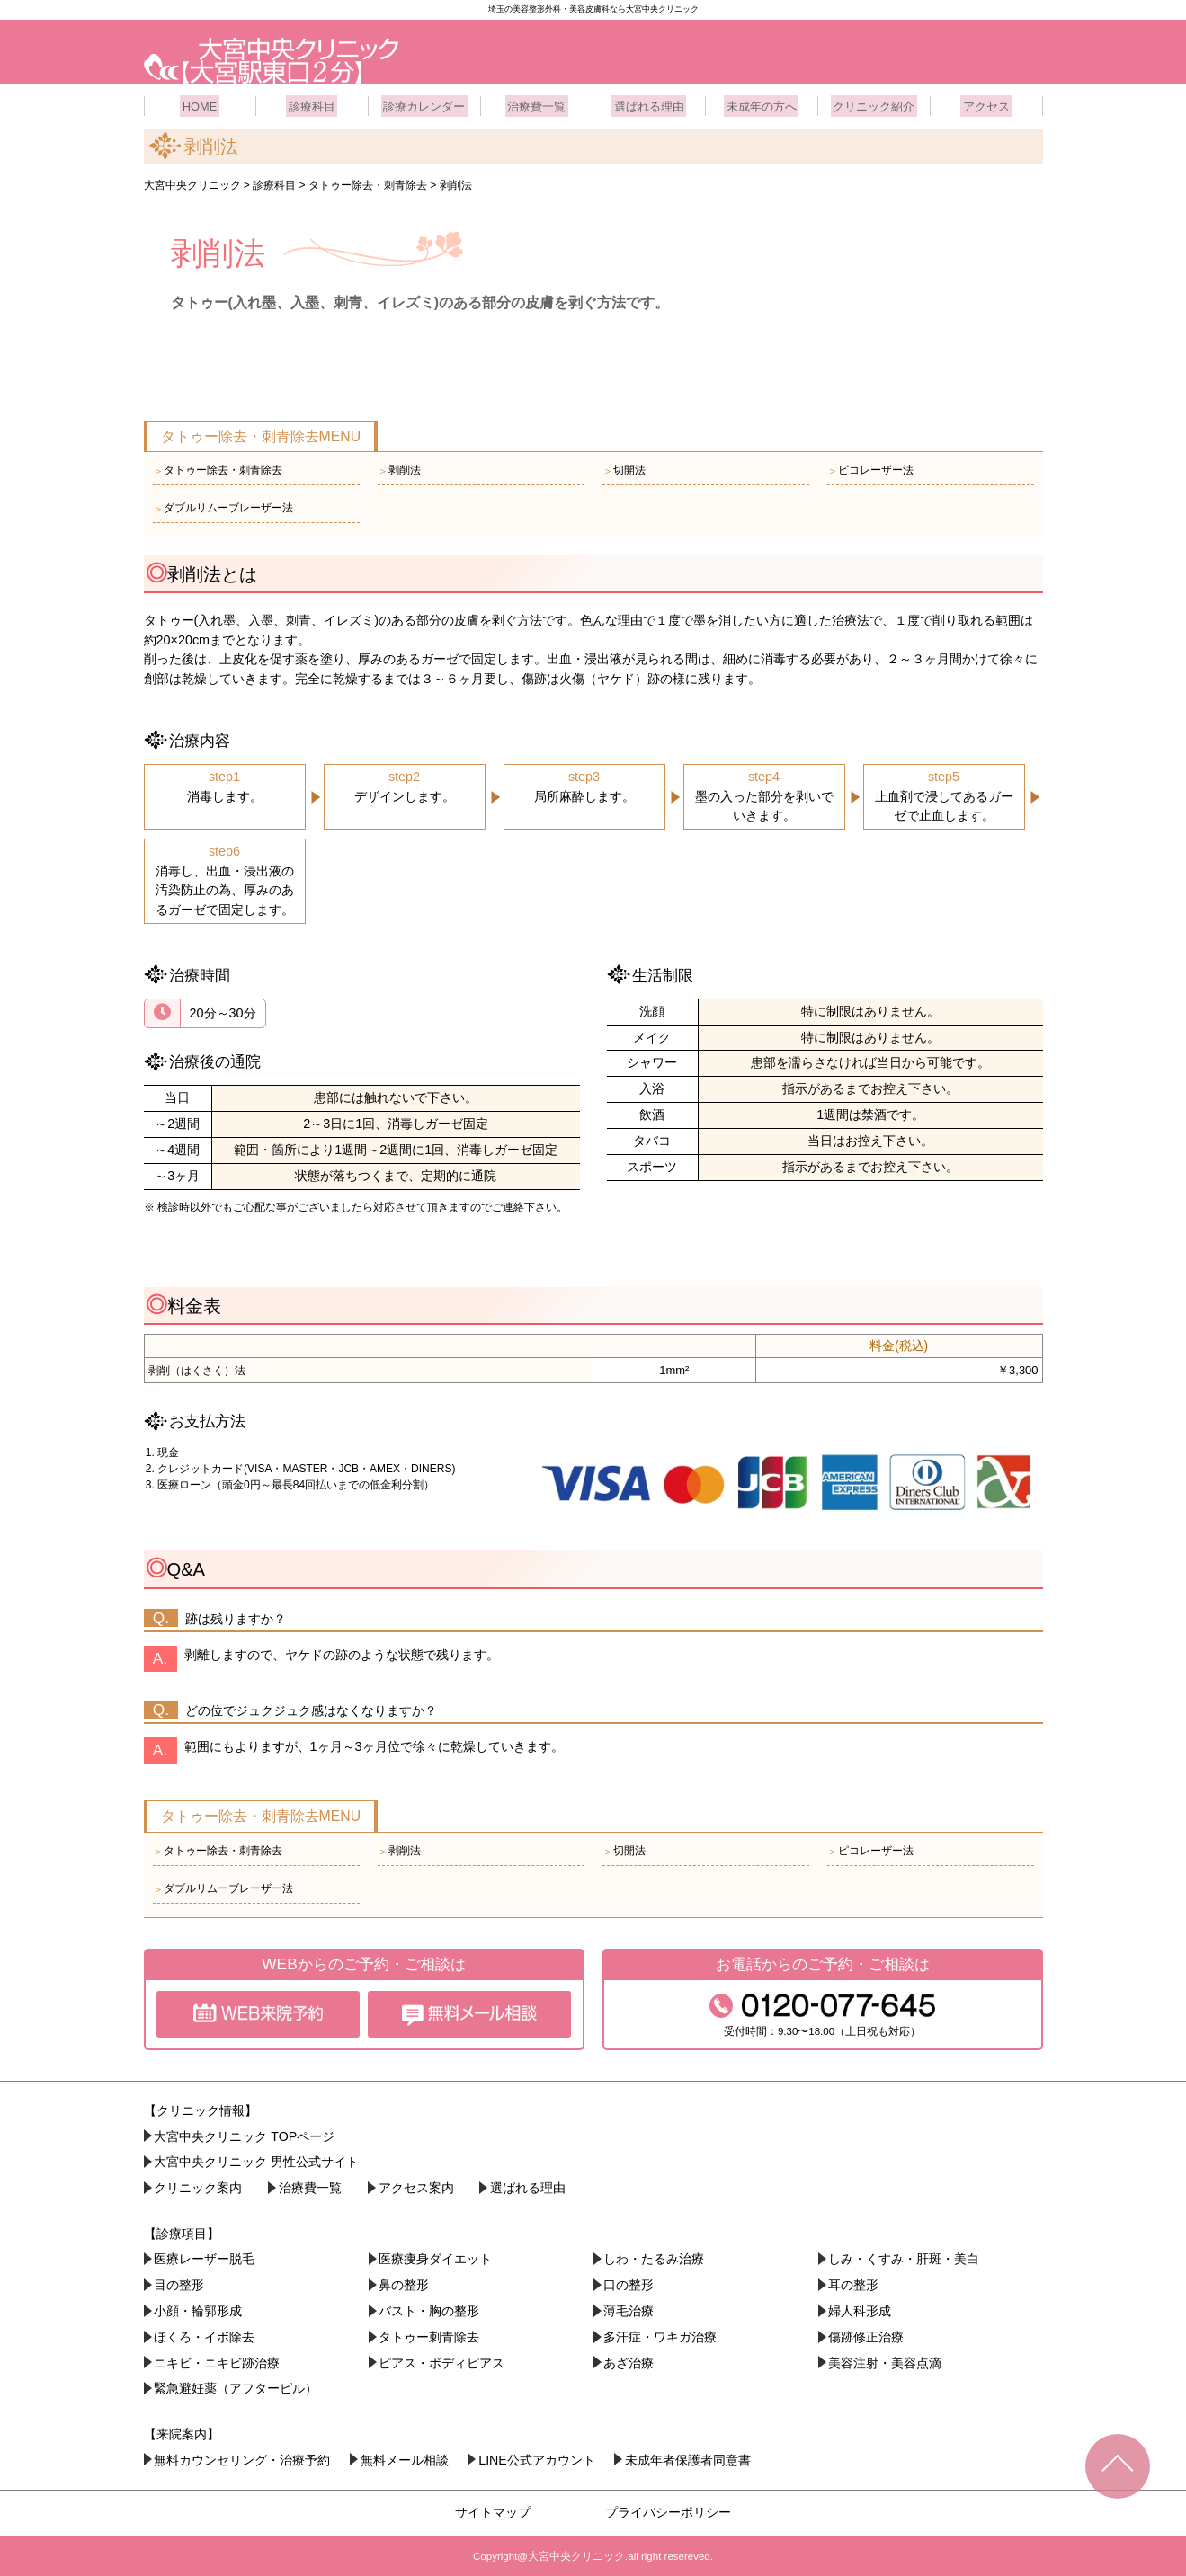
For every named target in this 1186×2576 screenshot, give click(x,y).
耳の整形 (854, 2283)
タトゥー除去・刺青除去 (217, 468)
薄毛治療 (629, 2308)
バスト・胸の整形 (429, 2308)
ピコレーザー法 (870, 468)
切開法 (624, 468)
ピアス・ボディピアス (442, 2360)
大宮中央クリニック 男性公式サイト (257, 2160)
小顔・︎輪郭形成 (199, 2308)
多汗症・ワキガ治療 (661, 2334)
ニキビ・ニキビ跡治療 (218, 2360)
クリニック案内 (199, 2186)
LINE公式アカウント (539, 2457)
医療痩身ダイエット (436, 2257)
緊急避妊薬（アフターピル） (236, 2386)
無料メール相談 (406, 2457)
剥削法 (399, 468)
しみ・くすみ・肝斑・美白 (904, 2257)
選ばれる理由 (649, 103)
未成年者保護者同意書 (692, 2457)
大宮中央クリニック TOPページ (245, 2134)
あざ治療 (629, 2360)
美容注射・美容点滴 (885, 2360)
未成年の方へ (761, 103)
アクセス (986, 103)
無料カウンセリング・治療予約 (243, 2457)
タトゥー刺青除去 (429, 2334)
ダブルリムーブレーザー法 (223, 505)
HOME (199, 103)
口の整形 (629, 2283)
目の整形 (180, 2283)
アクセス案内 (419, 2186)
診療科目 (312, 103)
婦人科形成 (860, 2308)
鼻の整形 (404, 2283)
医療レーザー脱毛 (205, 2257)
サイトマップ (493, 2509)
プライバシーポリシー (668, 2509)
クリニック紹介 (874, 103)
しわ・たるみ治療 (654, 2257)
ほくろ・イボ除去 (205, 2334)
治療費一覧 (537, 103)
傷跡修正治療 (867, 2334)
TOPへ (1117, 2466)
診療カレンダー (424, 103)
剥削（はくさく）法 (196, 1368)
